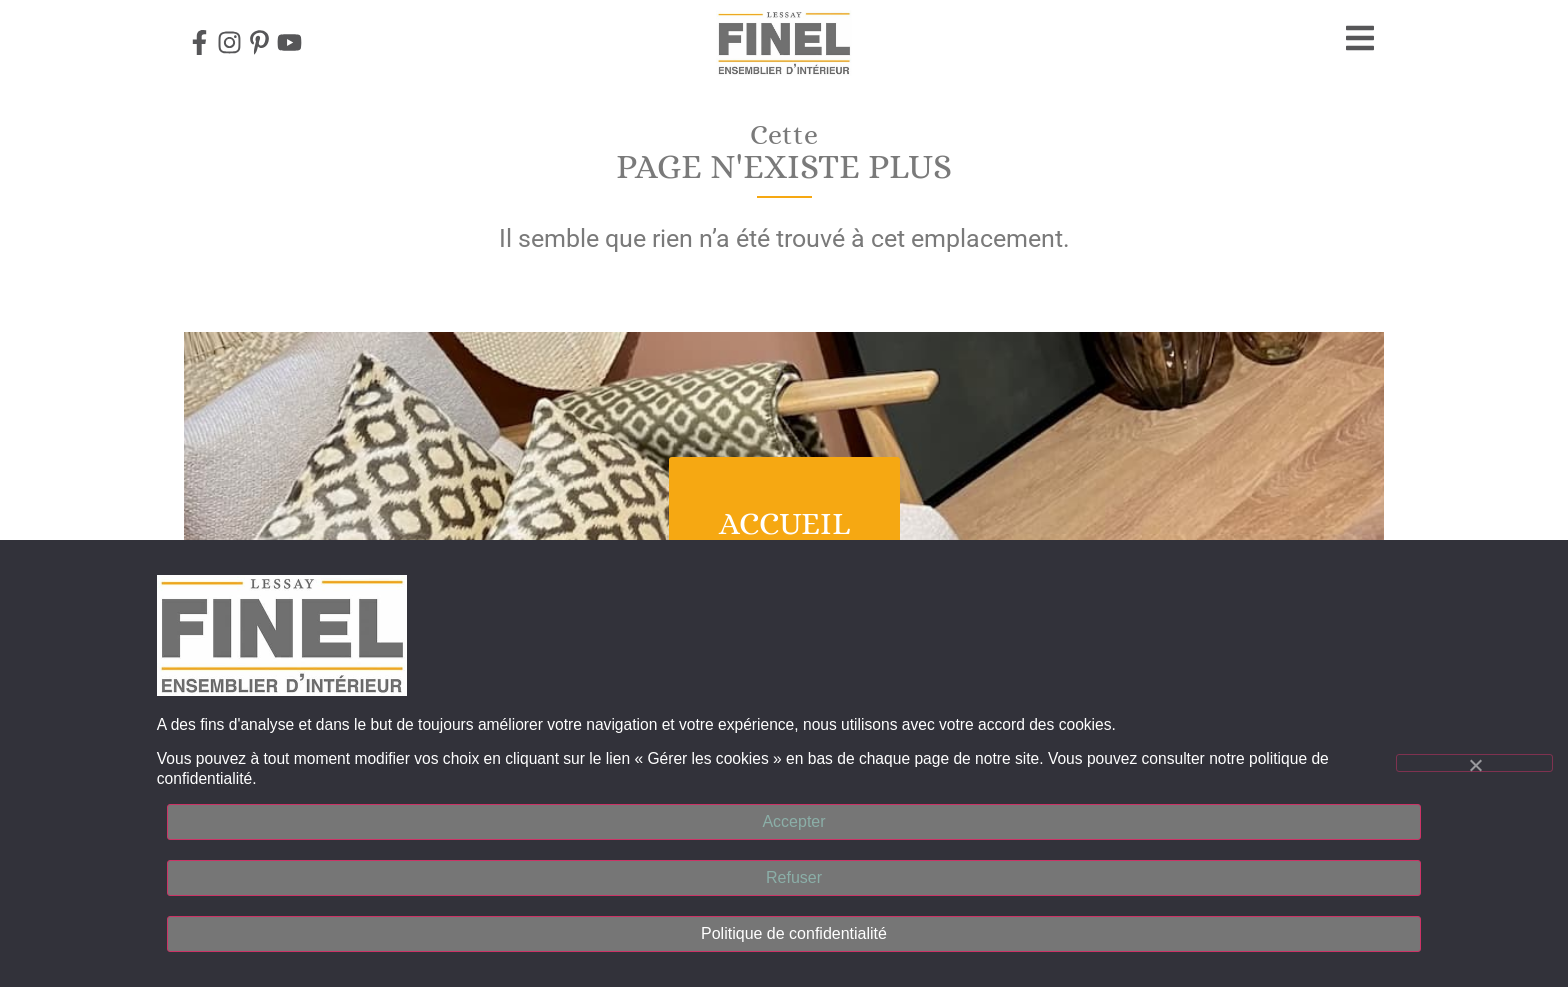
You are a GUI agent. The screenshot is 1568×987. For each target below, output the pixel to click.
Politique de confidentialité (794, 933)
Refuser (794, 877)
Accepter (793, 821)
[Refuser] (1474, 763)
